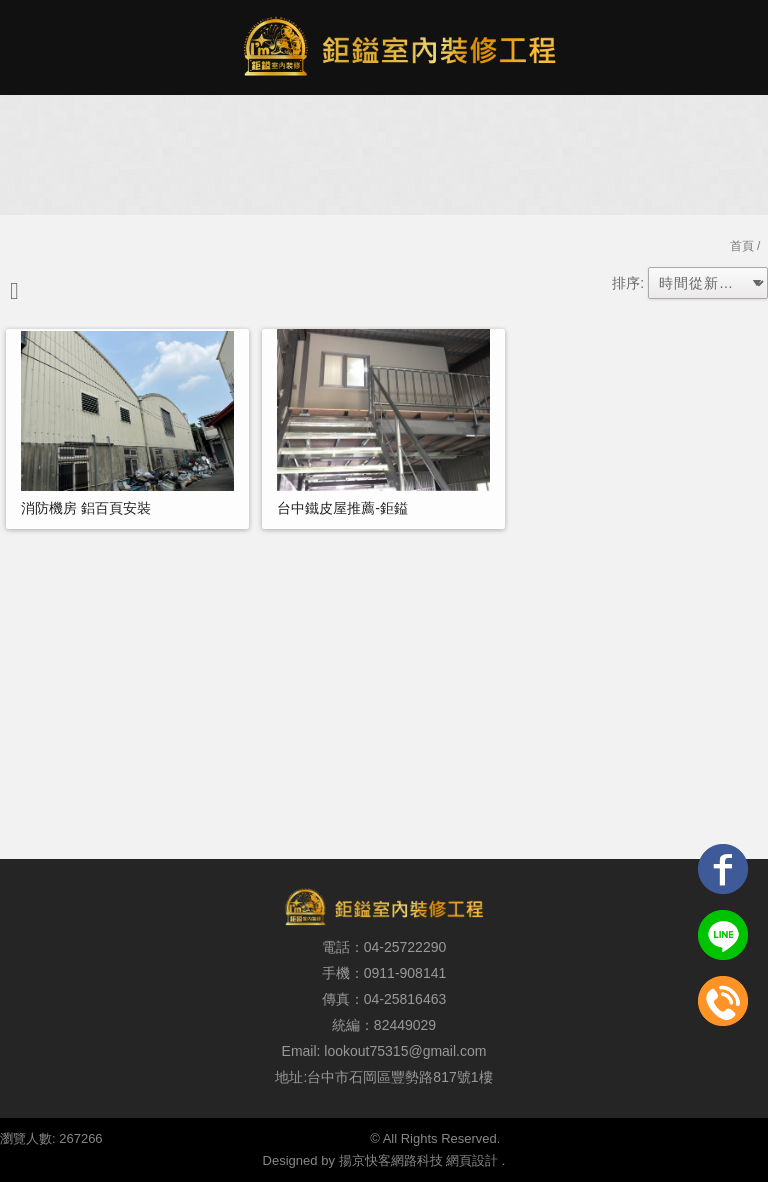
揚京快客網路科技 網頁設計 (419, 1160)
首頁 (742, 246)
